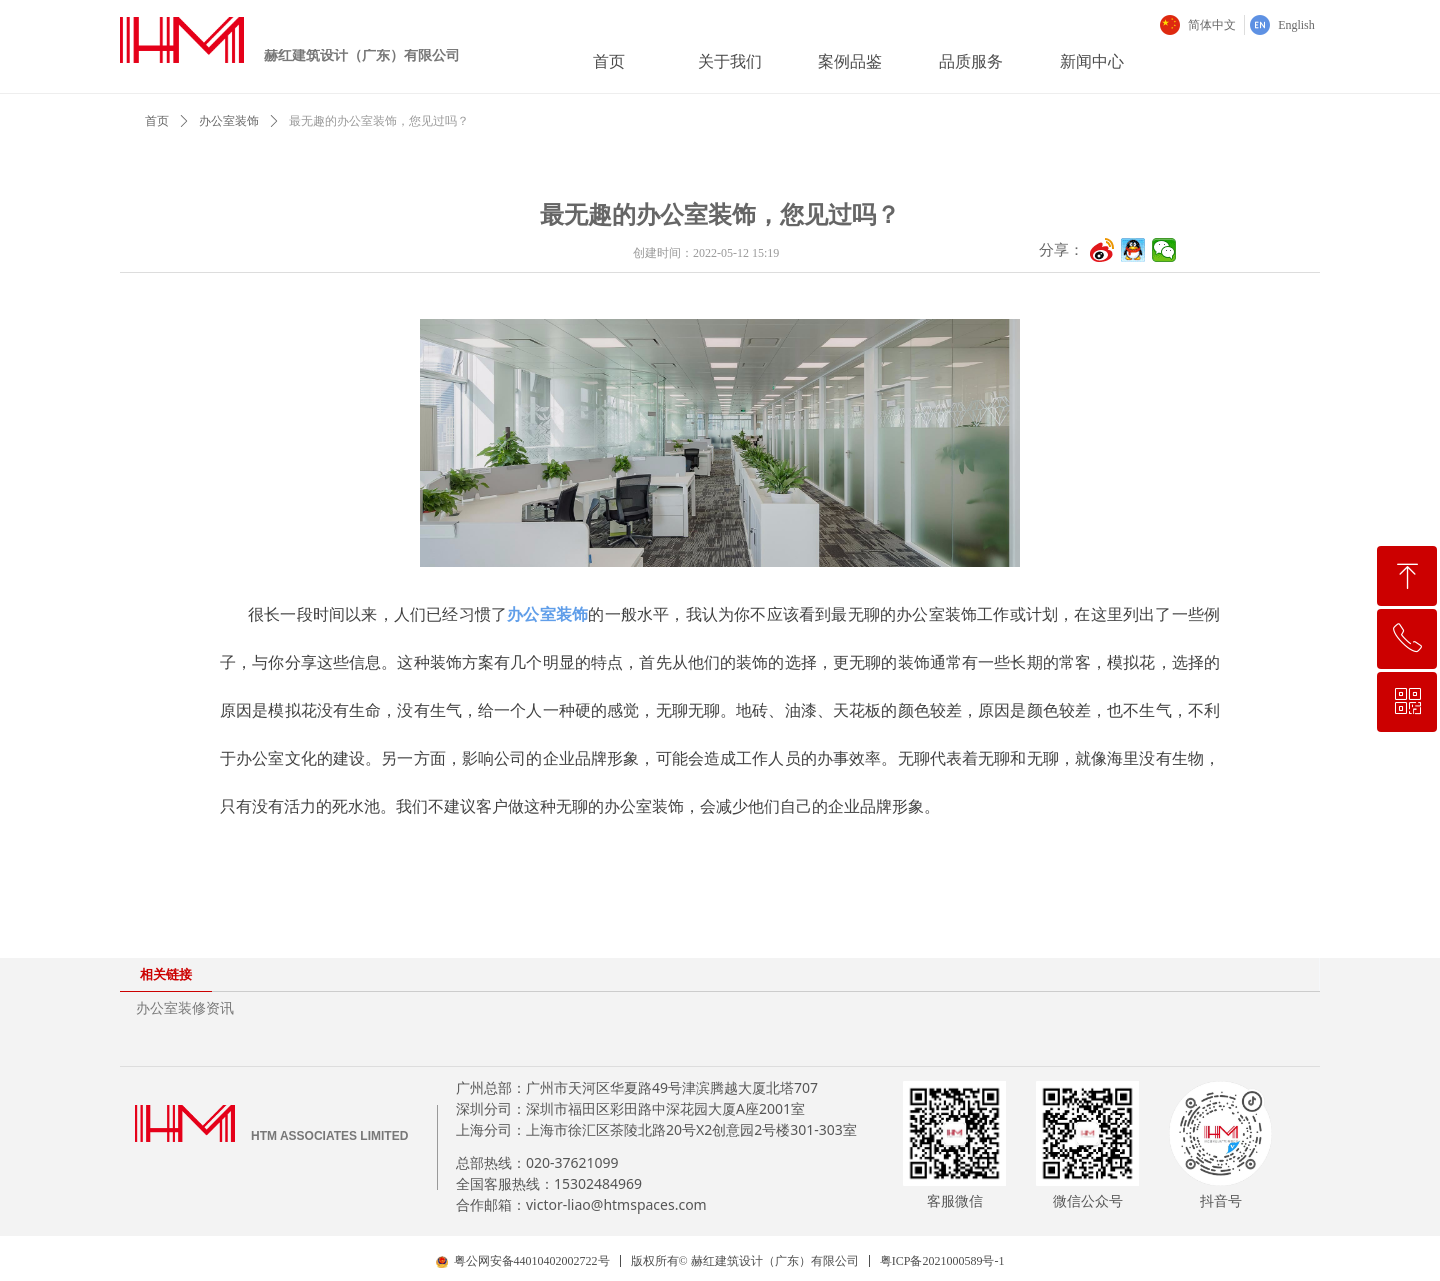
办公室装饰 (229, 121)
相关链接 (166, 974)
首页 (157, 121)
